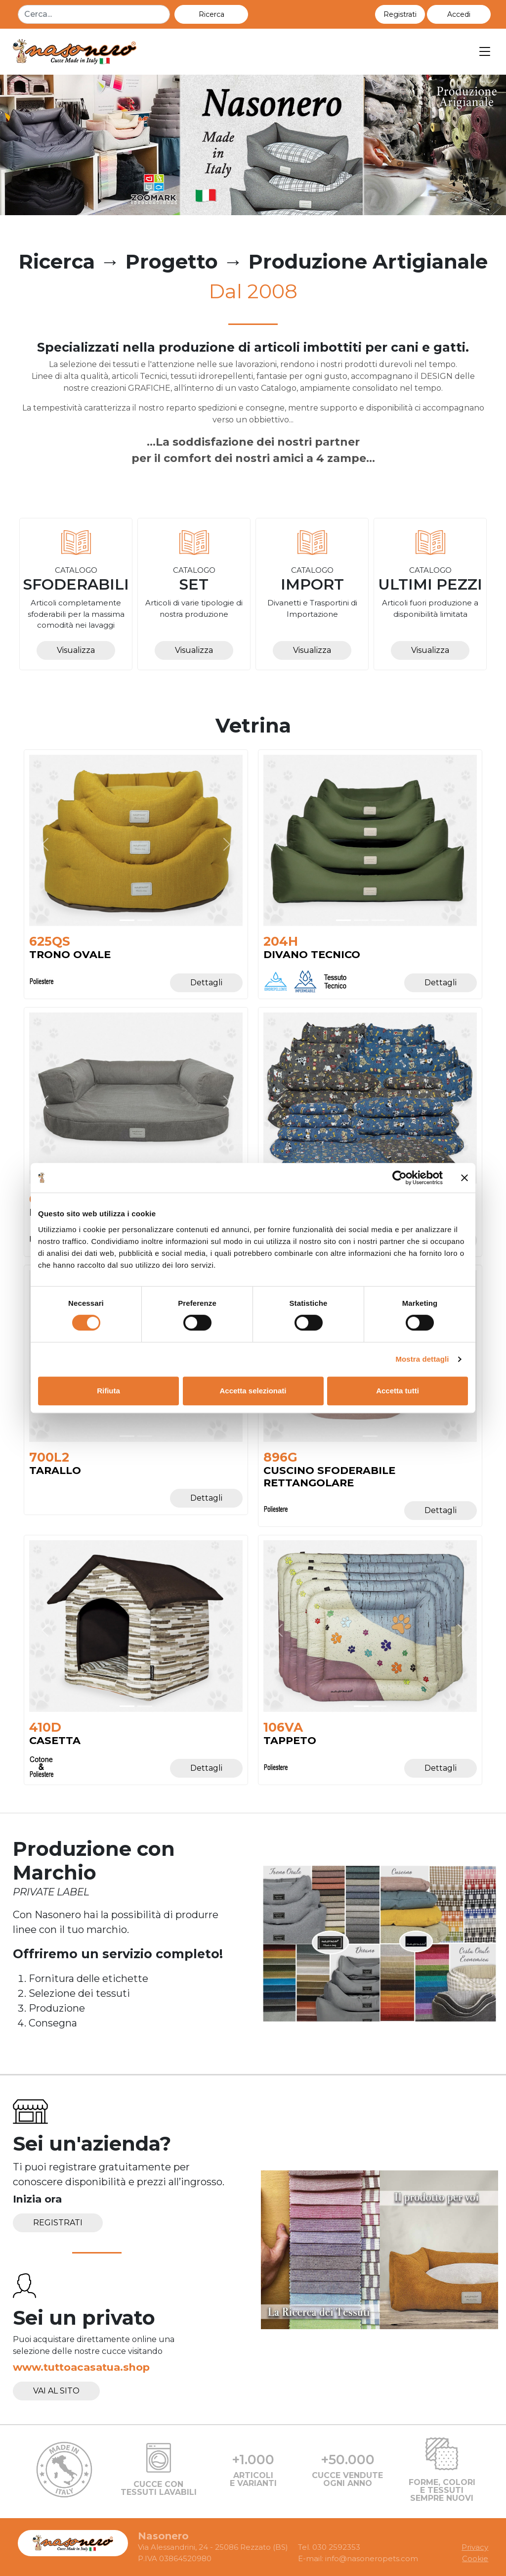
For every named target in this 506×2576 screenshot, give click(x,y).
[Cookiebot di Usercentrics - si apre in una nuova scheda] (399, 1177)
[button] (459, 14)
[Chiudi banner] (464, 1177)
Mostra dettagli (422, 1359)
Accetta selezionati (252, 1390)
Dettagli (206, 982)
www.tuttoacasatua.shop (81, 2367)
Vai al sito (56, 2390)
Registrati (58, 2222)
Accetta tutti (397, 1390)
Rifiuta (108, 1390)
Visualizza (76, 650)
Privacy (475, 2547)
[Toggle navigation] (484, 51)
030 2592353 (336, 2547)
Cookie (475, 2558)
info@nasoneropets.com (371, 2558)
